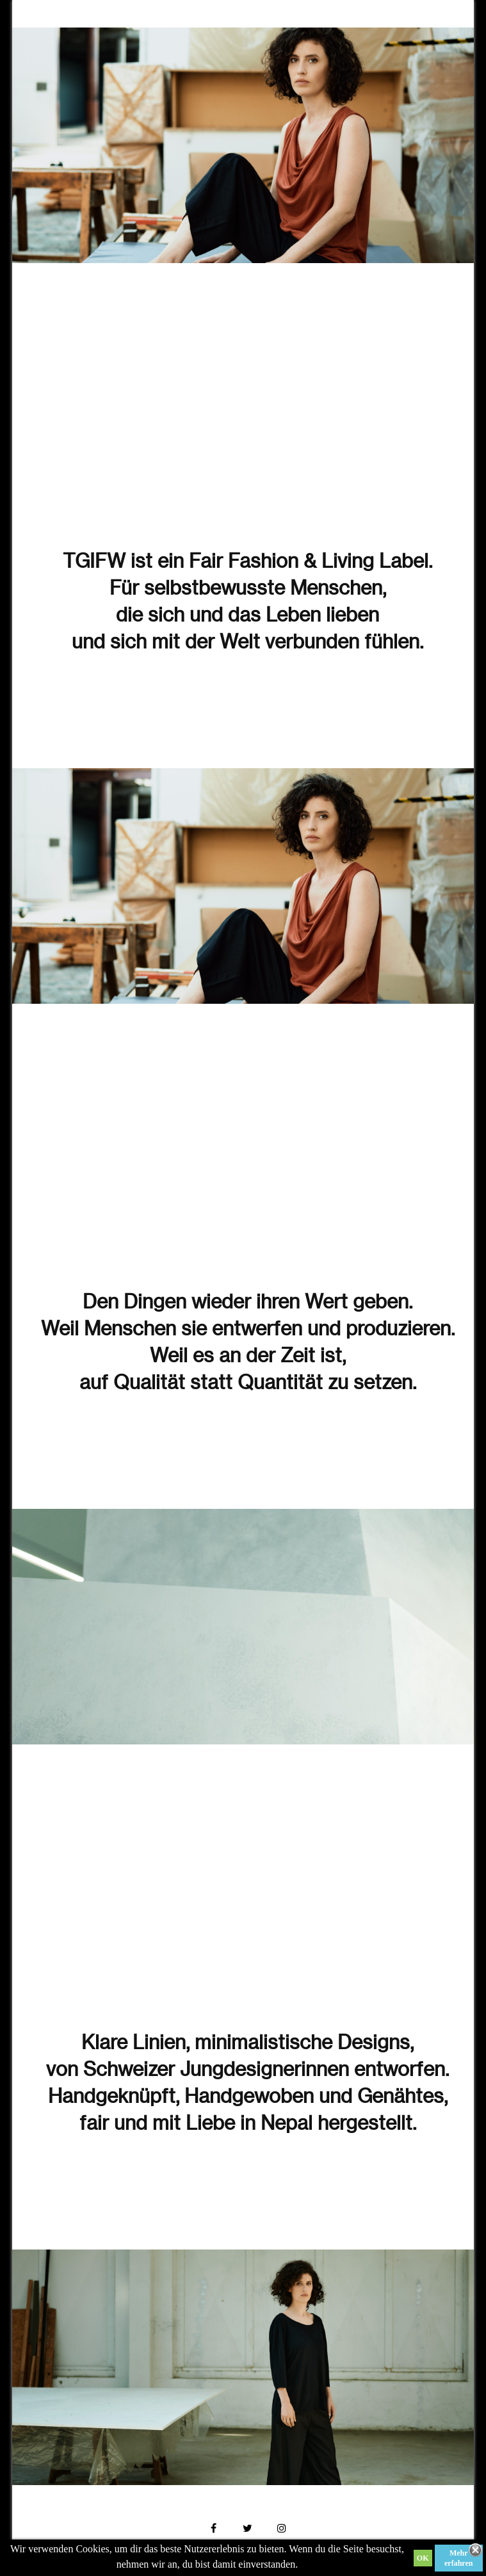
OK (423, 2558)
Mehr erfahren (458, 2558)
